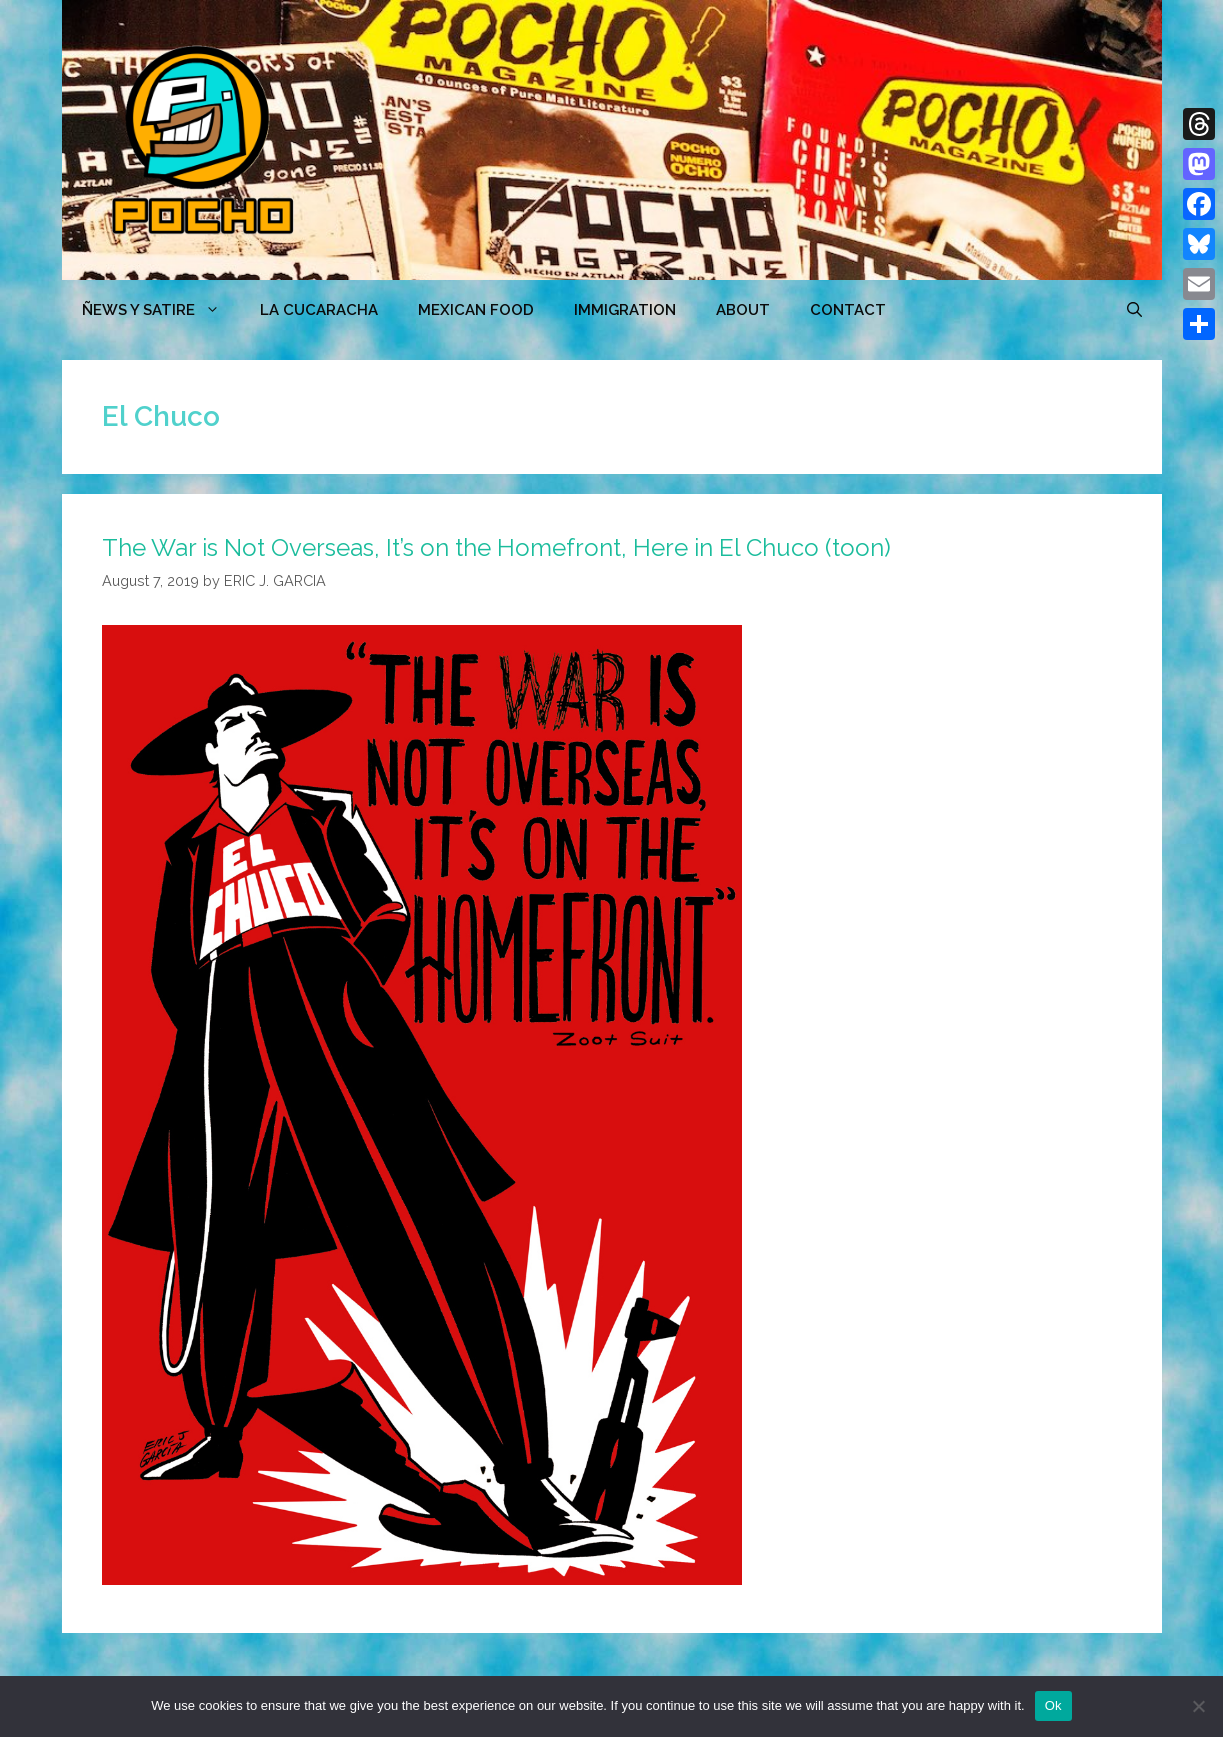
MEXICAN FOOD (476, 310)
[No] (1198, 1706)
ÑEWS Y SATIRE (161, 310)
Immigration (625, 310)
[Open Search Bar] (1134, 310)
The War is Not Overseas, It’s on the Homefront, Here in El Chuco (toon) (496, 547)
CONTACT (848, 310)
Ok (1053, 1705)
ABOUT (743, 310)
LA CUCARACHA (319, 310)
